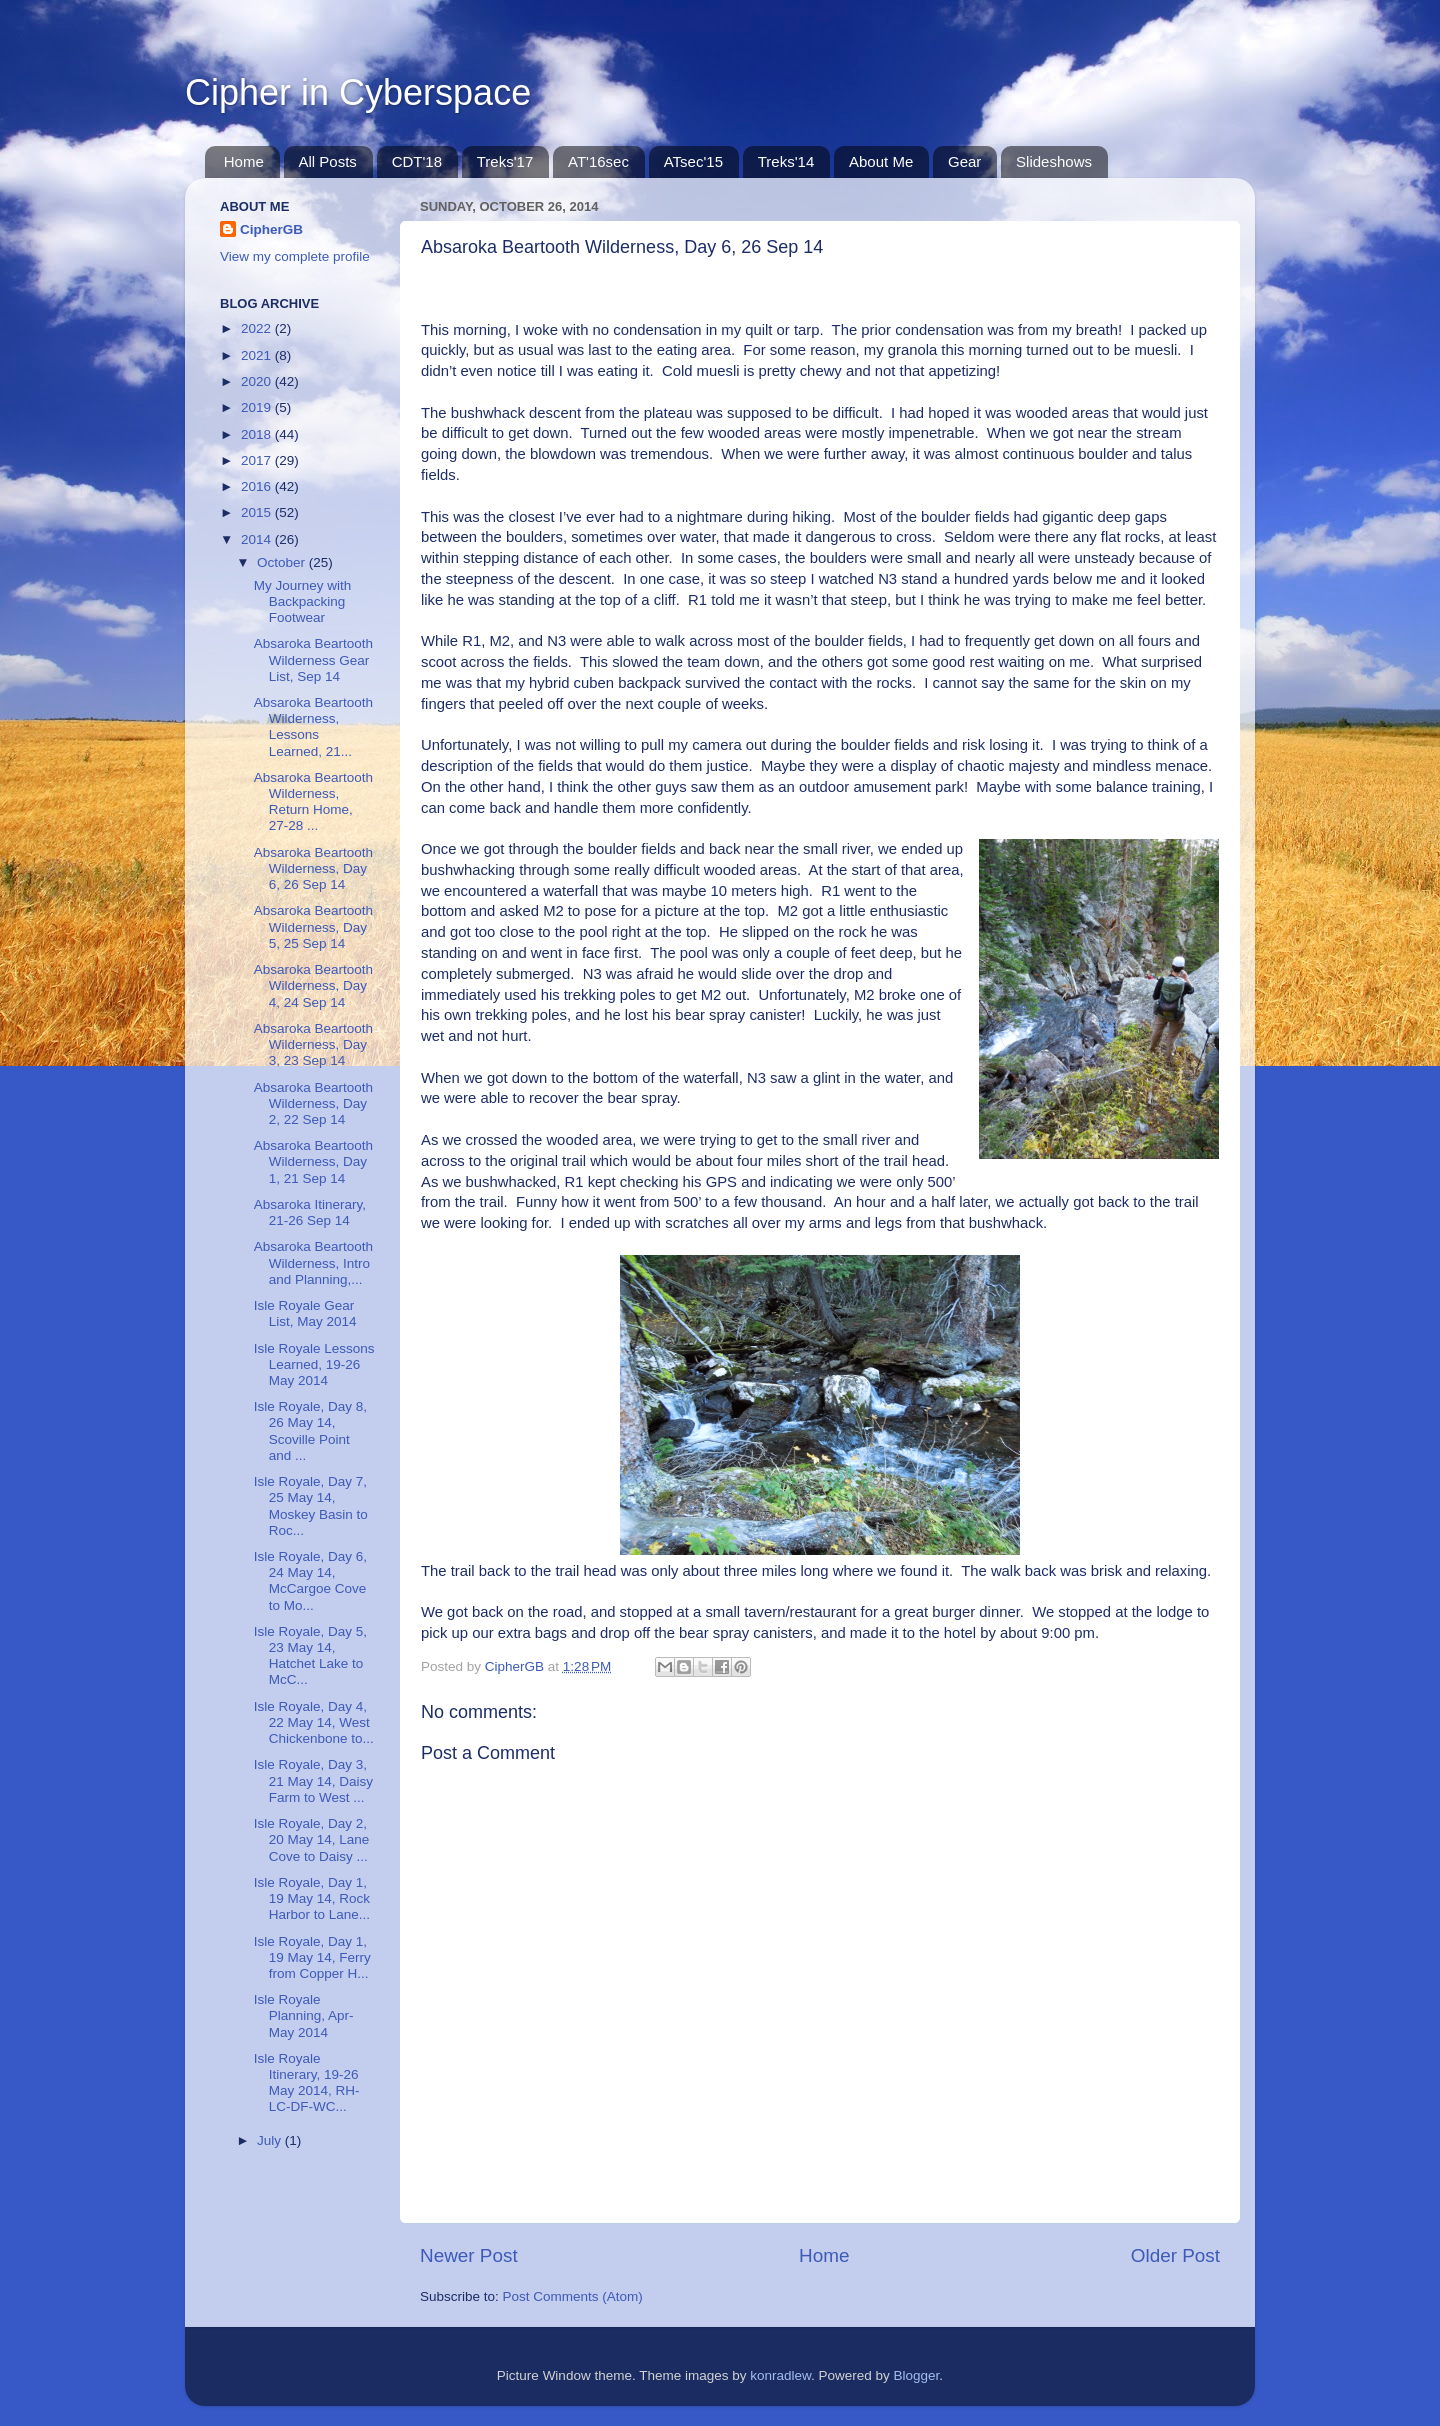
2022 (258, 328)
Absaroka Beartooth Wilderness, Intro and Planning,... (313, 1262)
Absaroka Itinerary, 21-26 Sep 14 (310, 1212)
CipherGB (271, 229)
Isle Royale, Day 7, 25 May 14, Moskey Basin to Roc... (311, 1506)
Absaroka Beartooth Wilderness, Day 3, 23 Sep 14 (313, 1044)
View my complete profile (295, 256)
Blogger (917, 2375)
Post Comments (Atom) (573, 2296)
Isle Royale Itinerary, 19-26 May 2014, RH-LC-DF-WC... (307, 2083)
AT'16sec (598, 161)
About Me (881, 161)
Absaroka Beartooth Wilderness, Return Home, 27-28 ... (313, 802)
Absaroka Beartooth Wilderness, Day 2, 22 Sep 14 (313, 1103)
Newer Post (469, 2255)
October (283, 562)
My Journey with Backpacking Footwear (303, 601)
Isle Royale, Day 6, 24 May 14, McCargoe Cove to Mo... (310, 1581)
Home (244, 161)
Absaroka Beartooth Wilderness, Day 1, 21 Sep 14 (313, 1161)
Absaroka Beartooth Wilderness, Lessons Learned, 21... (313, 727)
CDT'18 (417, 161)
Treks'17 (505, 161)
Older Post (1175, 2255)
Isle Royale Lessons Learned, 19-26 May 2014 (314, 1364)
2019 (258, 407)
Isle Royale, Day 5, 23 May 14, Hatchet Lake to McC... (310, 1656)
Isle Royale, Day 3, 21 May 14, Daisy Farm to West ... (313, 1780)
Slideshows (1054, 161)
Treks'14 (786, 161)
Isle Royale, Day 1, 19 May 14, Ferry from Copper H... (312, 1957)
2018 (258, 434)
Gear (964, 161)
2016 (258, 486)
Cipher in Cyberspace (358, 92)
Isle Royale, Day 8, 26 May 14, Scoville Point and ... (310, 1431)
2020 (258, 381)
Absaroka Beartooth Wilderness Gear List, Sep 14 (313, 659)
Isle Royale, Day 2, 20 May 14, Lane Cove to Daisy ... (312, 1839)
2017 (258, 460)
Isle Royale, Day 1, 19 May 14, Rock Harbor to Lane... (312, 1898)
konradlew (780, 2375)
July (271, 2140)
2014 (258, 539)
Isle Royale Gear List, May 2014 (305, 1313)
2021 (258, 355)
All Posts (328, 161)
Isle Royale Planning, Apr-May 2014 (304, 2015)
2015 (258, 512)
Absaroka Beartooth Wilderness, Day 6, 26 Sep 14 (313, 868)
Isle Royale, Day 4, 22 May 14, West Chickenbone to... (314, 1722)
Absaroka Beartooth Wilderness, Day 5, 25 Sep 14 (313, 926)
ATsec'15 (693, 161)
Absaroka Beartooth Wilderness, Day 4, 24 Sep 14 (313, 985)
